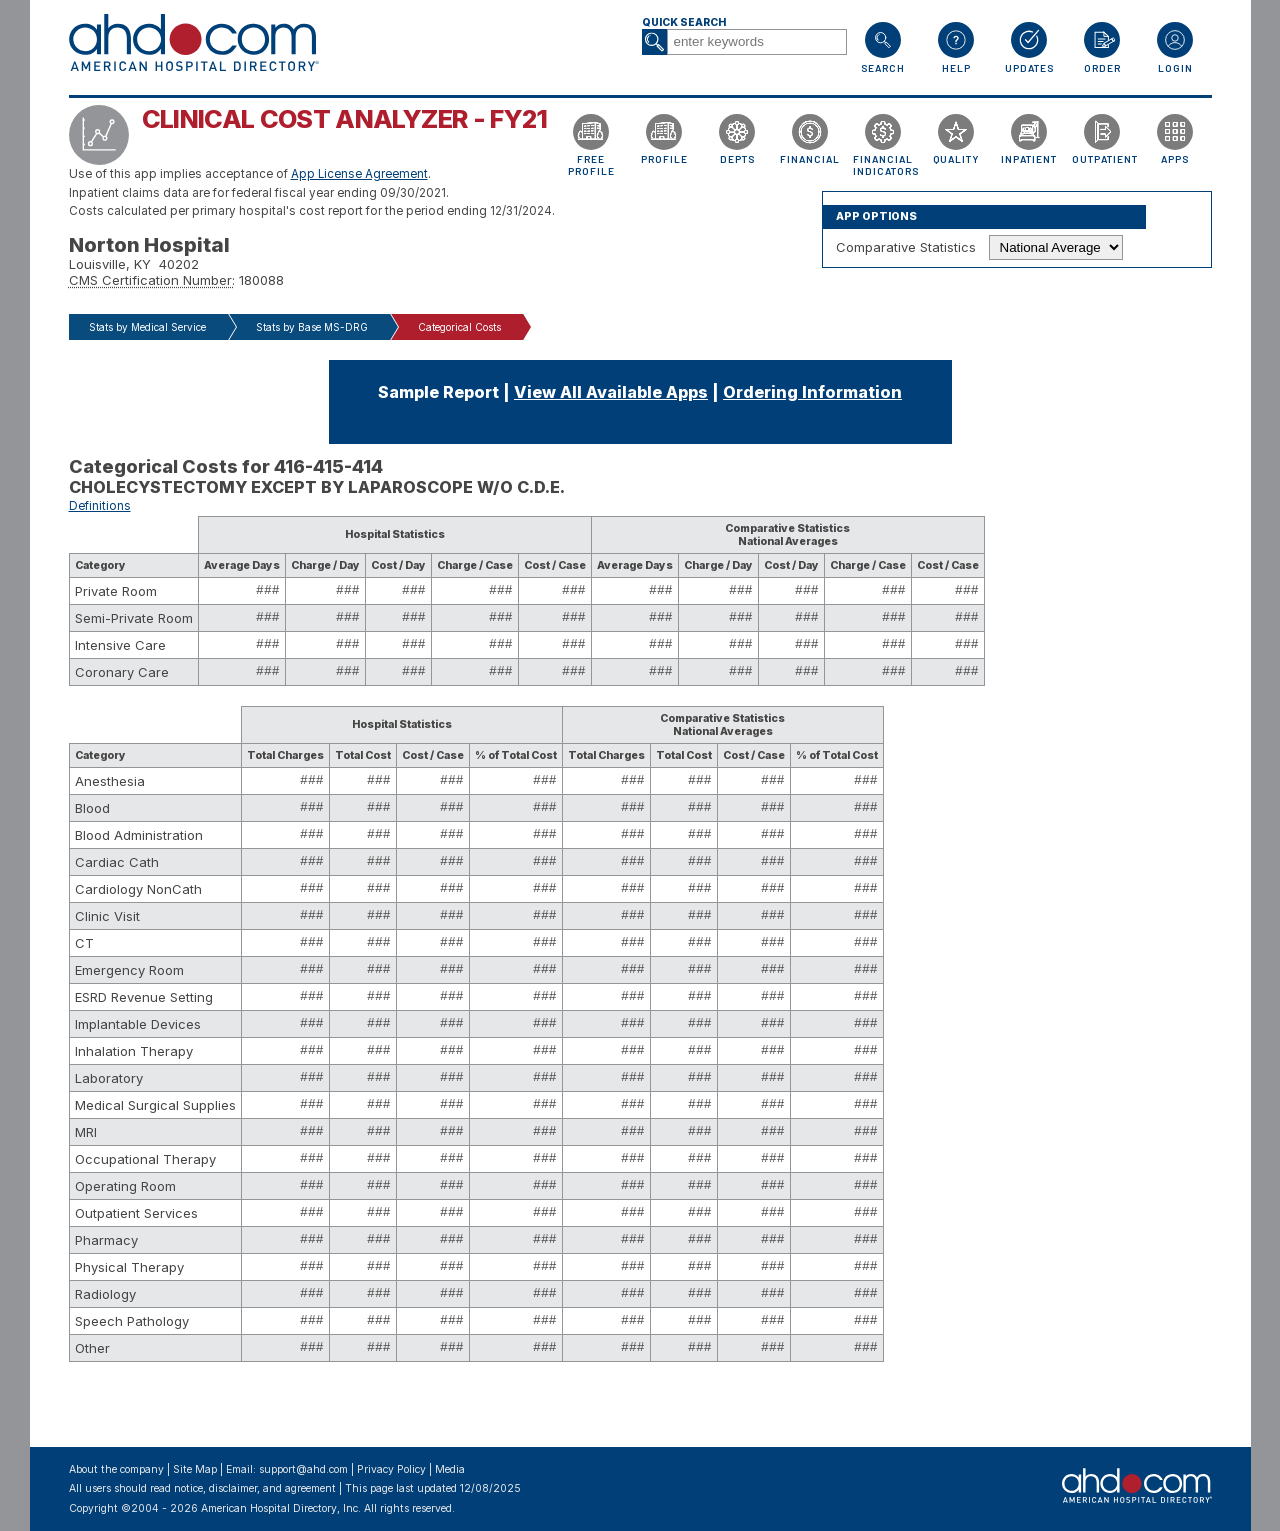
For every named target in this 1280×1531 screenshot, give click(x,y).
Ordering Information (812, 392)
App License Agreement (359, 174)
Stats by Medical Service (147, 327)
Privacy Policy (391, 1469)
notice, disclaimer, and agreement (255, 1488)
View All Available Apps (611, 392)
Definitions (100, 506)
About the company (116, 1469)
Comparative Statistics (906, 247)
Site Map (195, 1469)
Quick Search (684, 22)
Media (450, 1469)
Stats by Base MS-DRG (312, 327)
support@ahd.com (303, 1469)
